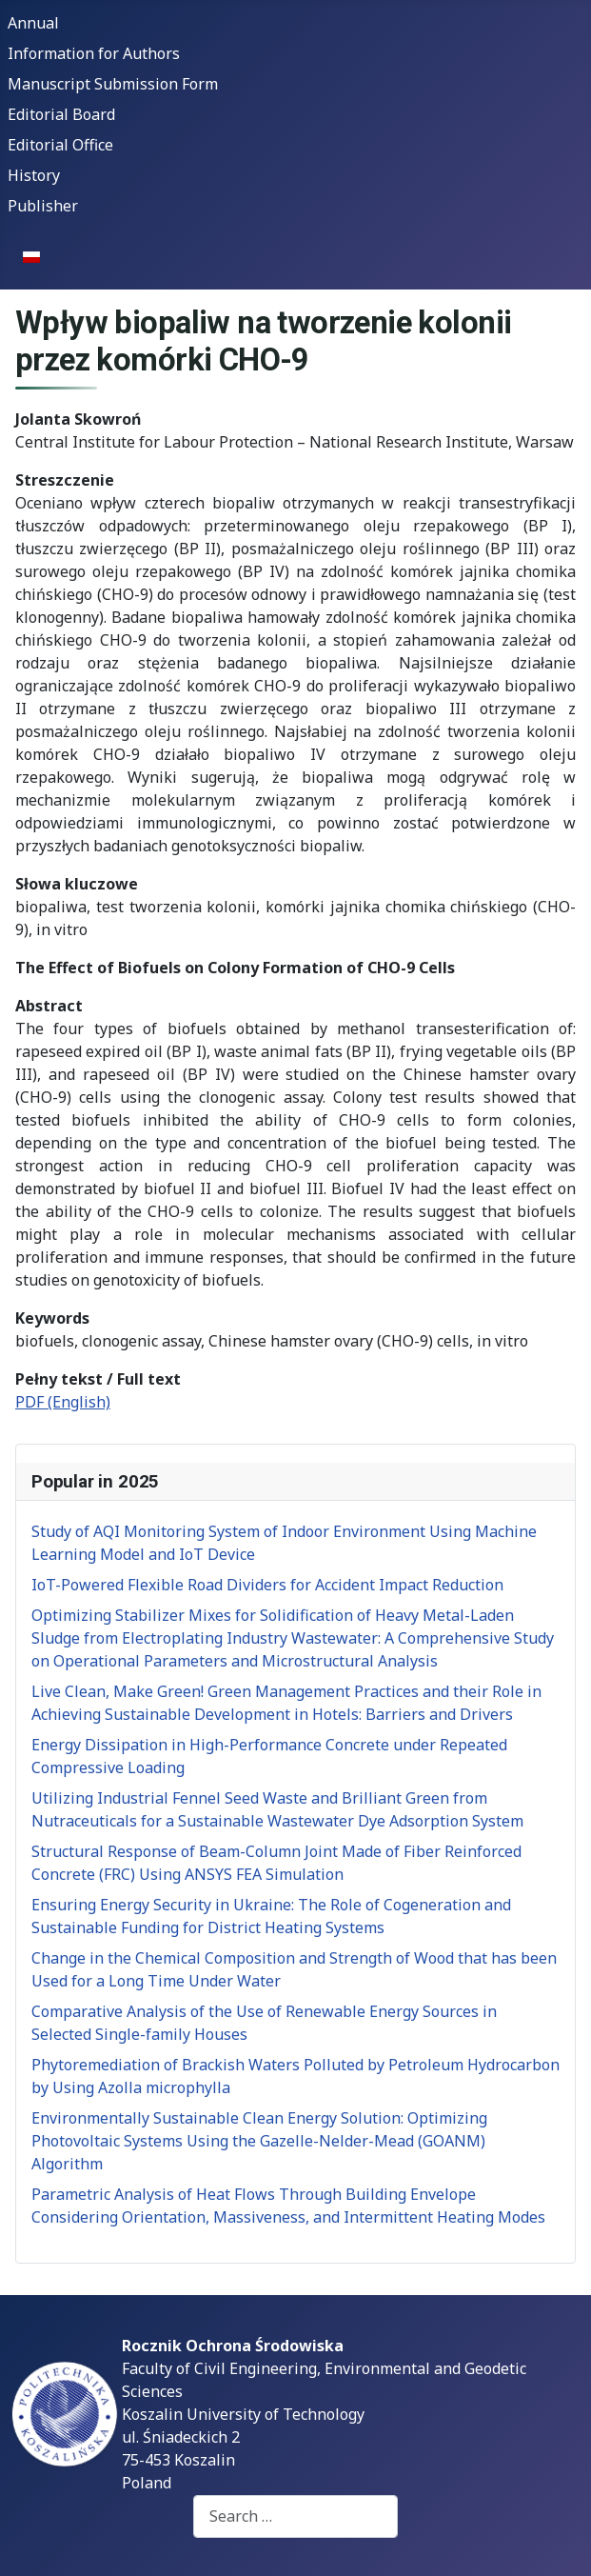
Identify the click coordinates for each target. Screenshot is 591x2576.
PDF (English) (62, 1401)
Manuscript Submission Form (113, 83)
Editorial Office (60, 144)
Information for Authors (94, 53)
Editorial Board (61, 114)
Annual (33, 22)
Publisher (43, 205)
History (34, 175)
